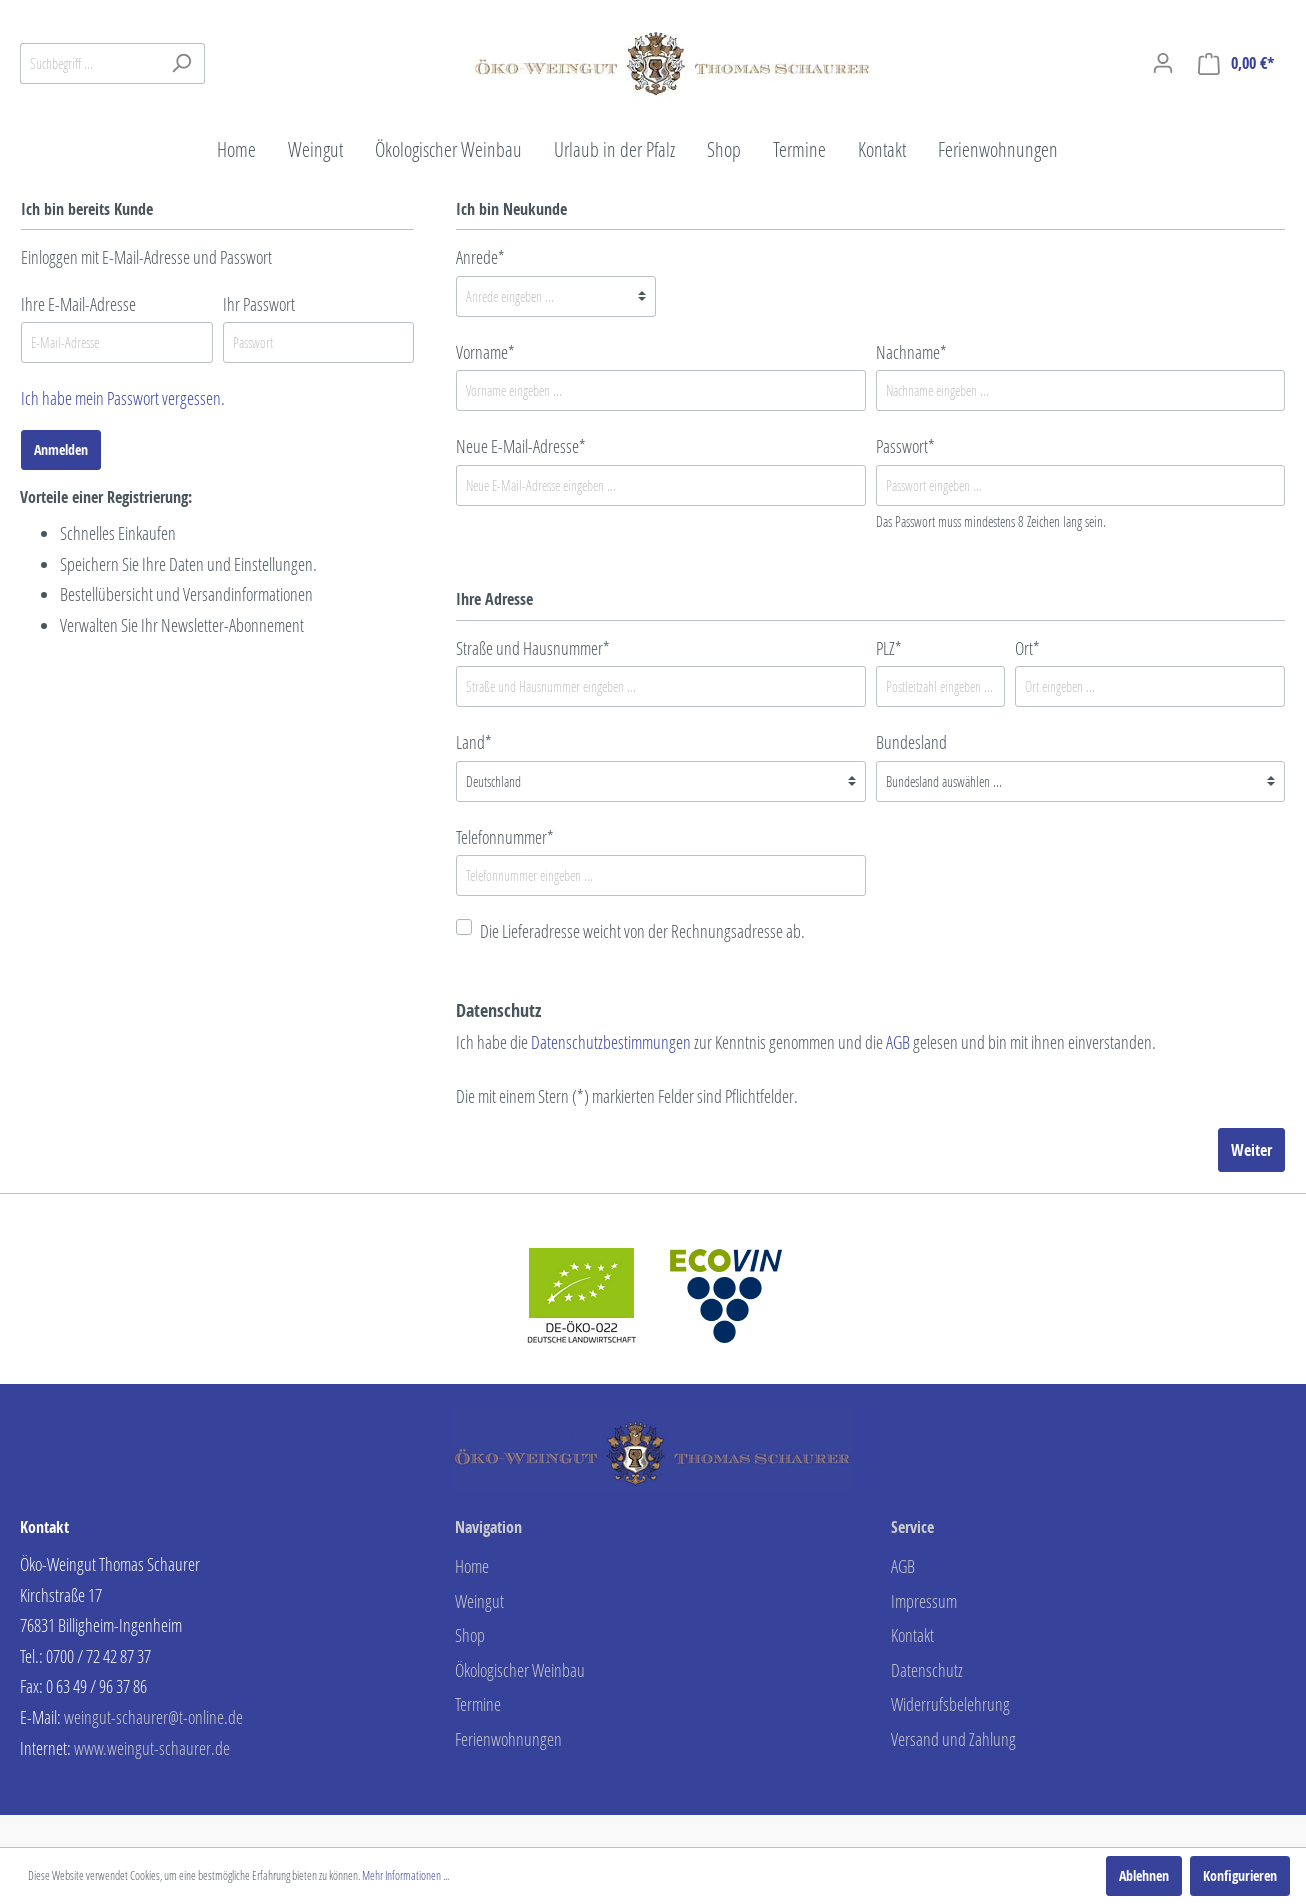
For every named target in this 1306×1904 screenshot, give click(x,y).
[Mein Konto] (1163, 63)
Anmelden (61, 449)
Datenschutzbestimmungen (611, 1042)
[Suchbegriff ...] (89, 63)
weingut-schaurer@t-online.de (153, 1717)
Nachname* (911, 352)
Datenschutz (927, 1670)
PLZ (889, 648)
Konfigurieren (1240, 1875)
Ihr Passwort (259, 304)
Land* (474, 742)
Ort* (1027, 648)
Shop (470, 1635)
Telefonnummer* (505, 837)
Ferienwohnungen (508, 1739)
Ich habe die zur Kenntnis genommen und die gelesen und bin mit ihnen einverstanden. (806, 1042)
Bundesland (911, 742)
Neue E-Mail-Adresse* (521, 446)
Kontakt (912, 1635)
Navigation (488, 1527)
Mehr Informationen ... (405, 1875)
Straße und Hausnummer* (533, 648)
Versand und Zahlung (953, 1739)
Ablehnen (1144, 1875)
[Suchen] (181, 63)
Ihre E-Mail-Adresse (78, 304)
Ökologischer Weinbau (520, 1670)
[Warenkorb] (1236, 63)
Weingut (479, 1601)
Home (472, 1566)
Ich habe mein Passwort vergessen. (123, 398)
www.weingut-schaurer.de (152, 1748)
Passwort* (905, 446)
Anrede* (480, 257)
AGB (898, 1042)
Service (912, 1527)
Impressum (924, 1601)
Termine (478, 1704)
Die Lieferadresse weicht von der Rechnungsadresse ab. (642, 931)
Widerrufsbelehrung (950, 1704)
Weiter (1251, 1150)
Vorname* (485, 352)
